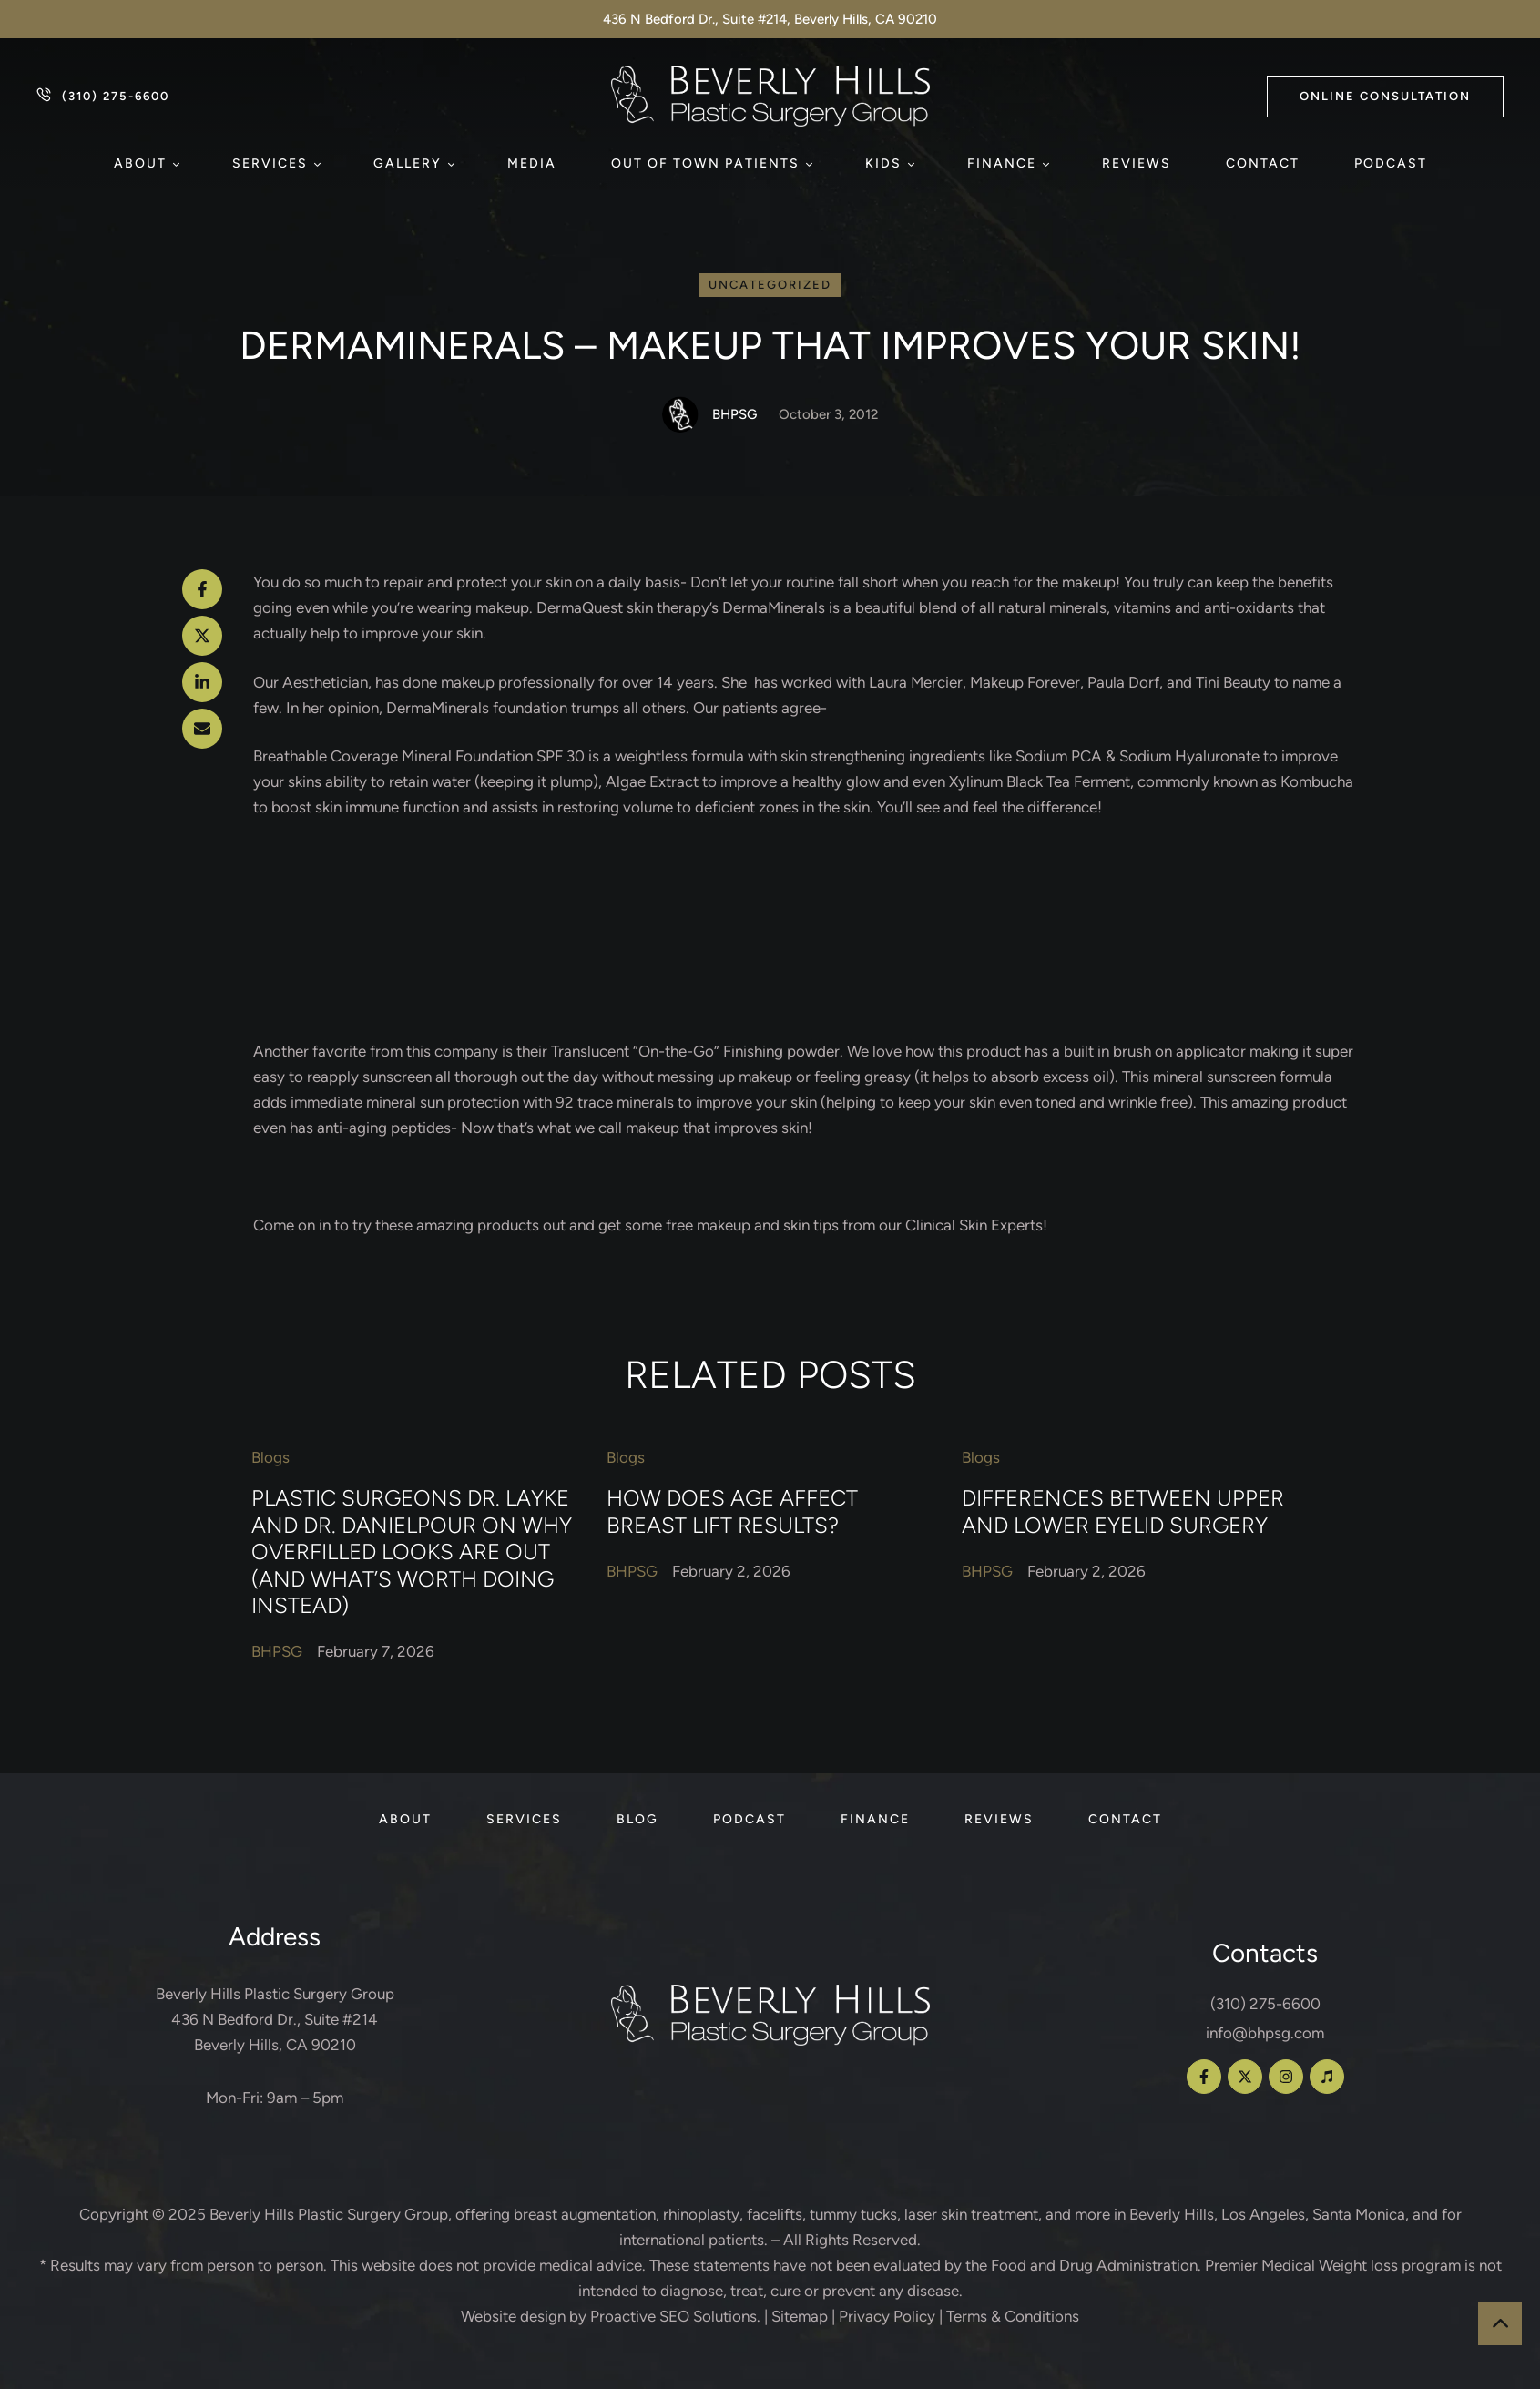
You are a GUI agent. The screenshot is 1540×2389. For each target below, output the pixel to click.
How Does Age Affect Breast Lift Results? (732, 1511)
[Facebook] (202, 589)
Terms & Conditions (1012, 2316)
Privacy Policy (887, 2316)
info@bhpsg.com (1265, 2033)
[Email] (202, 729)
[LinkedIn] (202, 682)
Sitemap (799, 2316)
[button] (1385, 96)
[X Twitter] (202, 636)
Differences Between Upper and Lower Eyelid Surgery (1123, 1511)
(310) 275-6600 (1265, 2004)
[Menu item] (146, 164)
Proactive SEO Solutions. (675, 2316)
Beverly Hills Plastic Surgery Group (328, 2214)
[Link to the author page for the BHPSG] (680, 414)
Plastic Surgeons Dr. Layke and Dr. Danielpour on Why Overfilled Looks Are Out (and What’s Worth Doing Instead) (411, 1552)
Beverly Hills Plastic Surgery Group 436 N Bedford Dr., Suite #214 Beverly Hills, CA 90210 (275, 2019)
